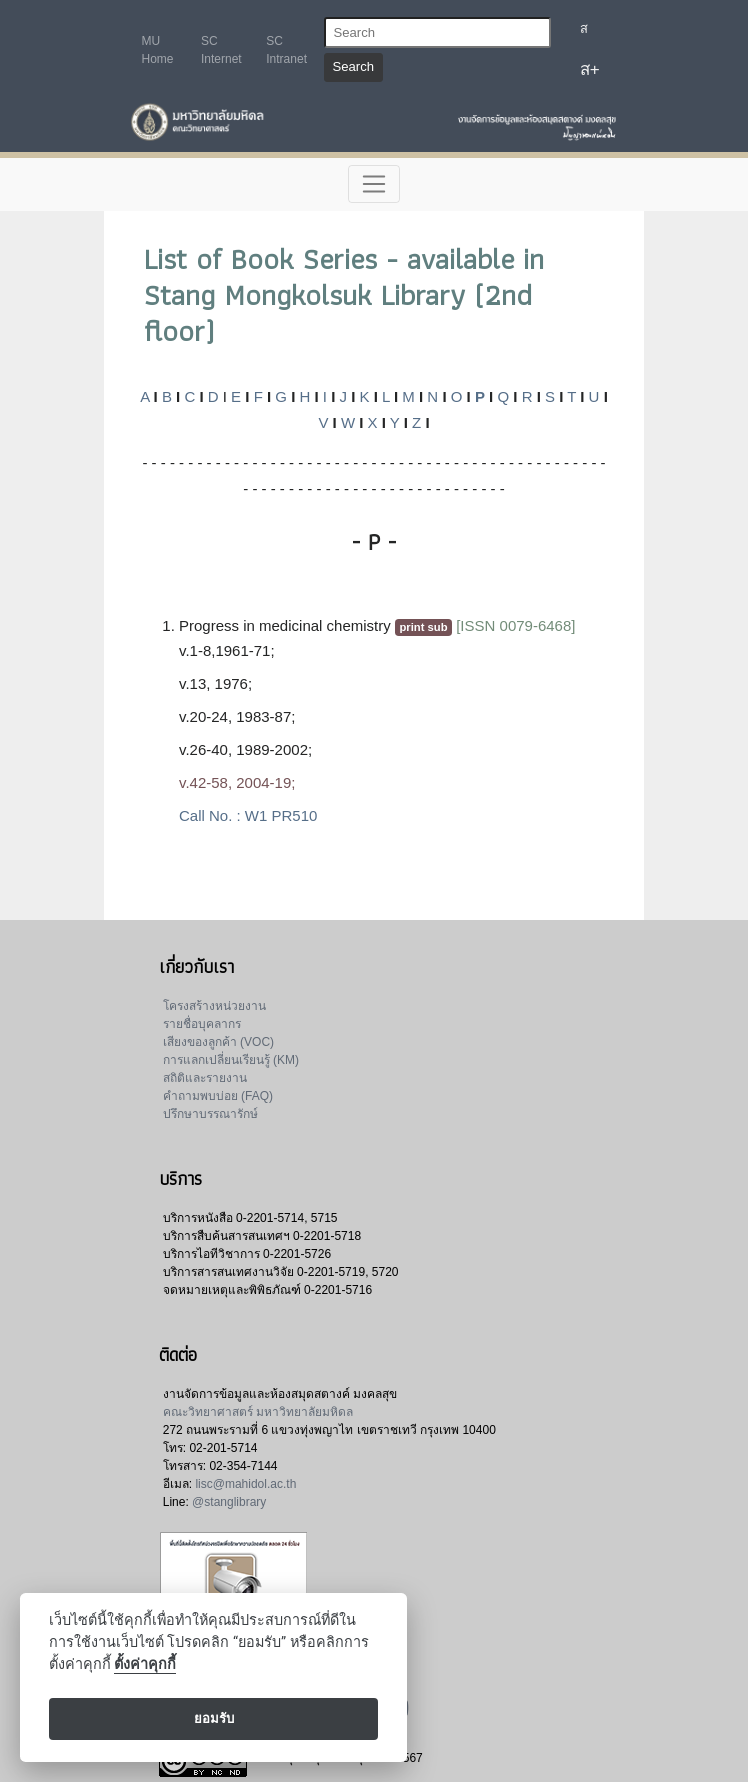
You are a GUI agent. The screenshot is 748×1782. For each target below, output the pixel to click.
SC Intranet (286, 50)
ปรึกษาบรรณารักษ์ (210, 1114)
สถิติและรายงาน (205, 1078)
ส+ (590, 69)
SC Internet (221, 50)
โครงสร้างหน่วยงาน (214, 1006)
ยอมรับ (214, 1718)
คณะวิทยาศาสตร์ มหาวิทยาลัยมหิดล (258, 1412)
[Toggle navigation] (374, 184)
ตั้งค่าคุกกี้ (145, 1664)
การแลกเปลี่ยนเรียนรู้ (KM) (231, 1060)
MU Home (158, 50)
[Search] (437, 32)
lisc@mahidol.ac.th (245, 1484)
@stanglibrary (229, 1502)
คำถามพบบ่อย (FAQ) (218, 1096)
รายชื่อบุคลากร (202, 1024)
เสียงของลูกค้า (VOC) (218, 1042)
